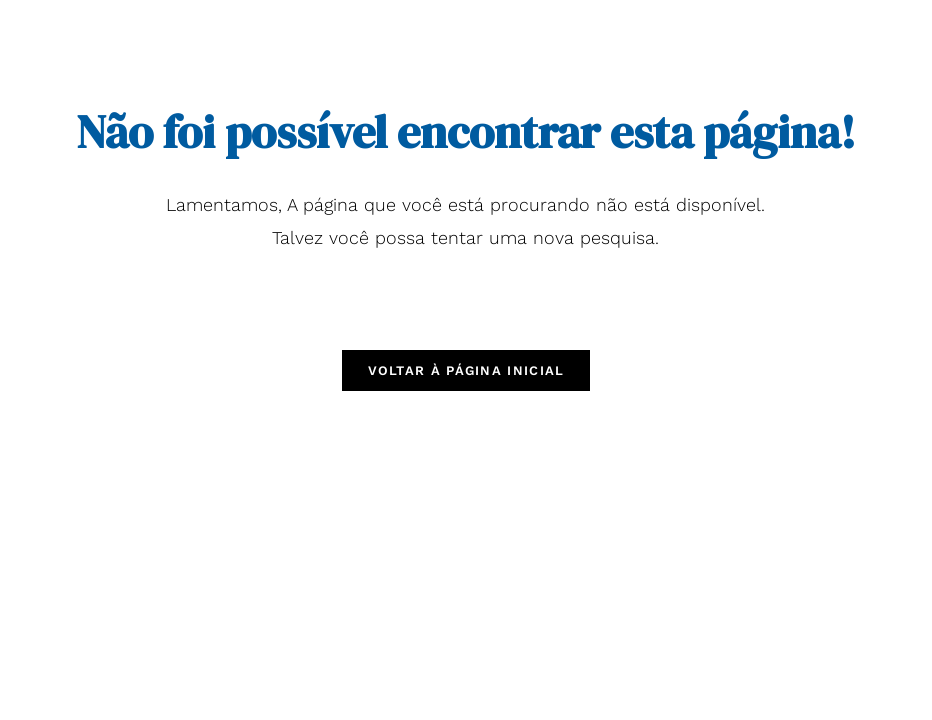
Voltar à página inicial (466, 370)
